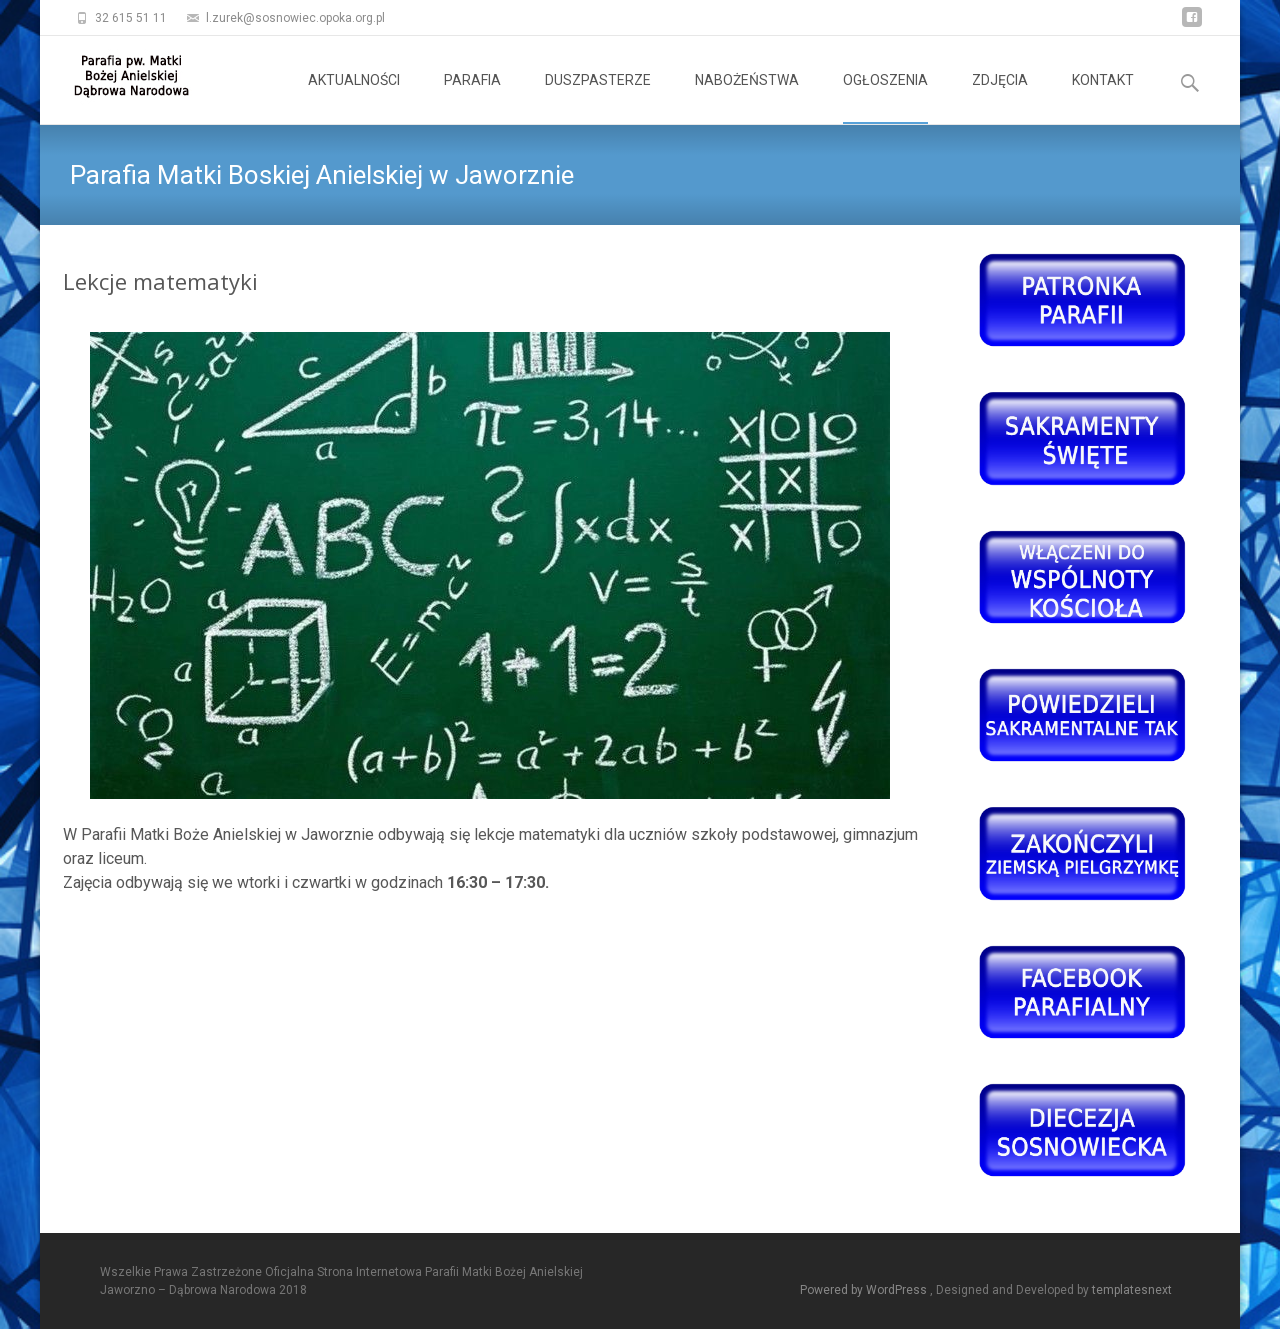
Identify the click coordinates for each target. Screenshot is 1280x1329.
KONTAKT (1103, 98)
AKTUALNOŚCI (354, 98)
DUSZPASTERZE (598, 98)
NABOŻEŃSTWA (747, 98)
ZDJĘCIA (1000, 98)
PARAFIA (472, 98)
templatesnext (1132, 1290)
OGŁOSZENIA (885, 98)
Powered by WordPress (865, 1290)
